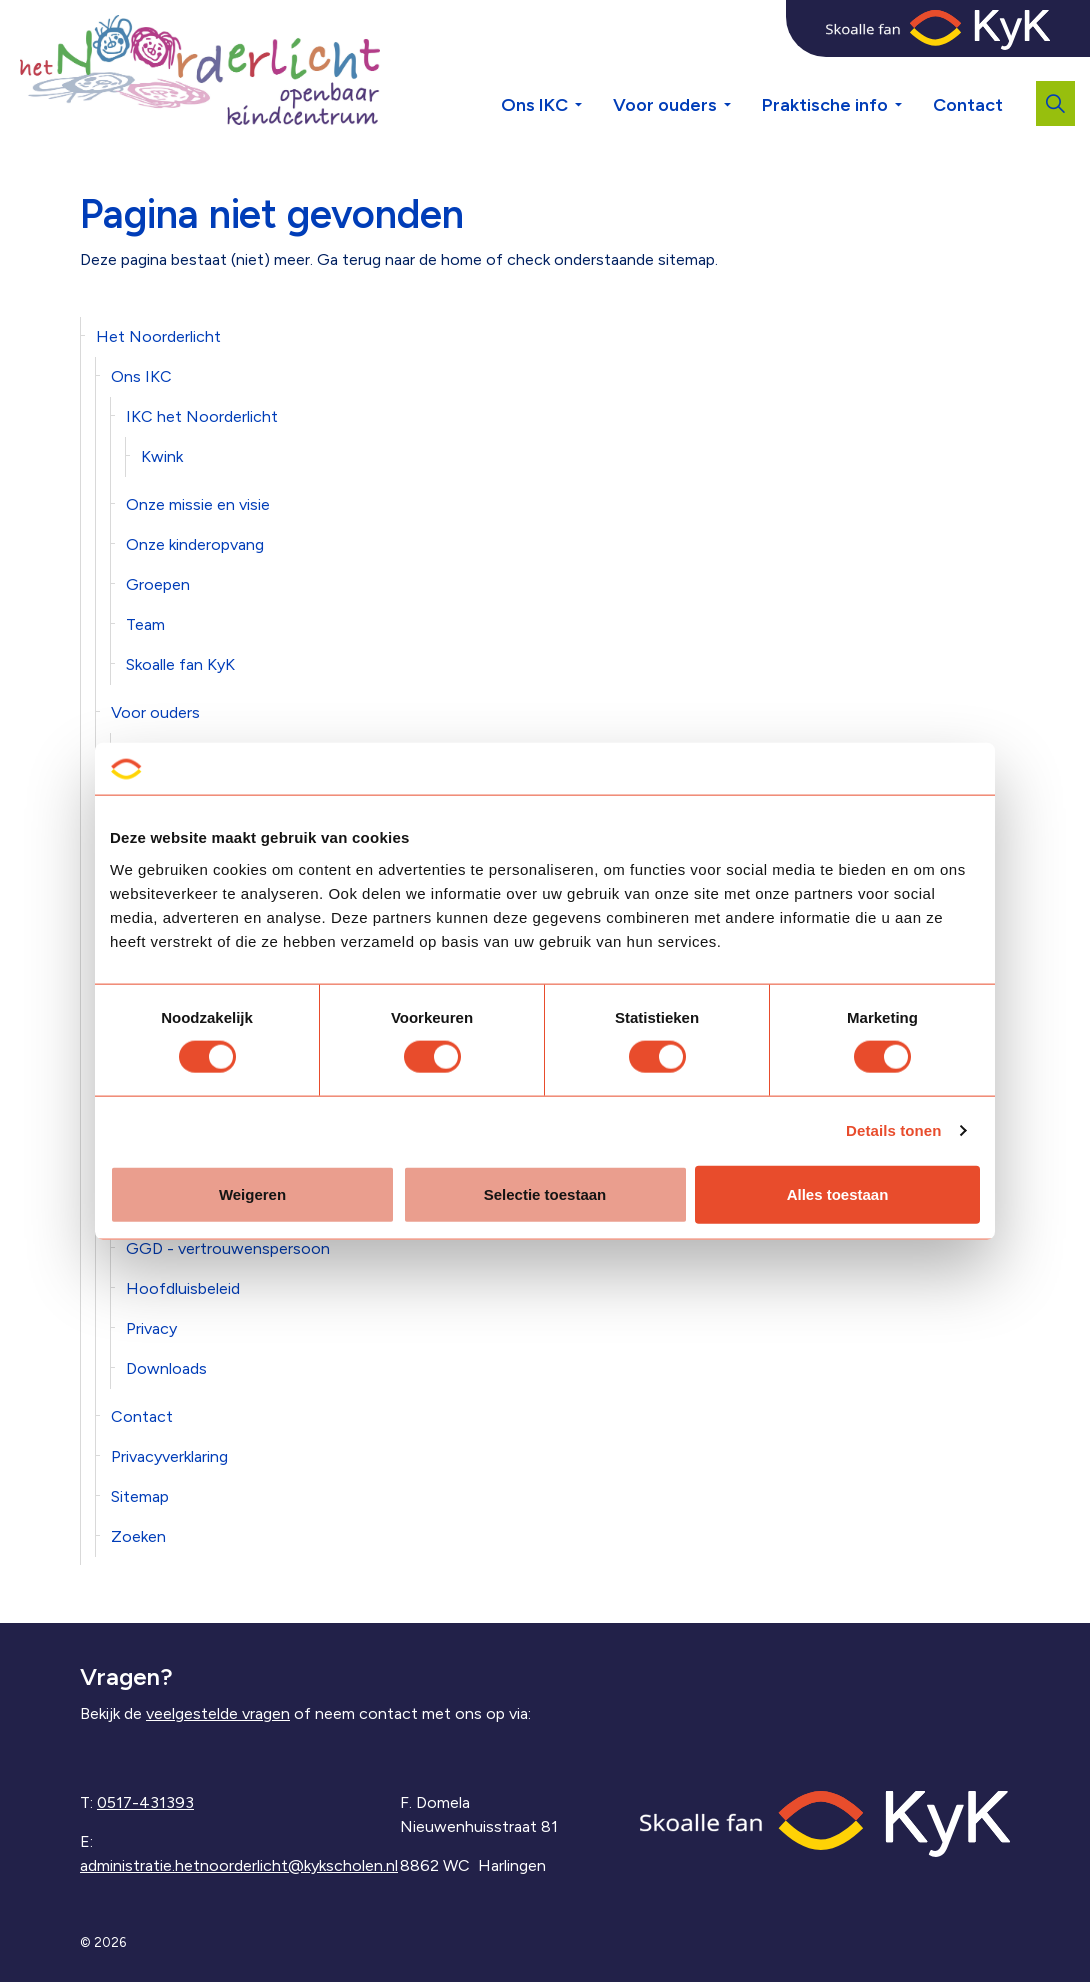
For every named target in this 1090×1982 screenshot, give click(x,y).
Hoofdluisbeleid (183, 1288)
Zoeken (138, 1536)
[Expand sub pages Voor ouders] (742, 70)
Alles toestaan (838, 1193)
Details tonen (893, 1130)
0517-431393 (145, 1802)
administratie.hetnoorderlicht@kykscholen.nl (239, 1865)
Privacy (151, 1328)
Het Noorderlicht (158, 336)
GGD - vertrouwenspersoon (228, 1248)
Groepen (158, 584)
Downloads (166, 1368)
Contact (968, 105)
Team (145, 624)
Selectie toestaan (545, 1193)
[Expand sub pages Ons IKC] (593, 70)
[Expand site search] (1055, 103)
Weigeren (252, 1193)
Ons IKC (534, 105)
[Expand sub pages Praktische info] (913, 70)
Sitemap (140, 1496)
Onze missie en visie (198, 504)
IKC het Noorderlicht (202, 416)
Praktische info (825, 105)
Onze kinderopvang (195, 544)
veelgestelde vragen (218, 1713)
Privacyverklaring (169, 1456)
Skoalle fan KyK (180, 664)
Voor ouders (665, 105)
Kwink (162, 456)
